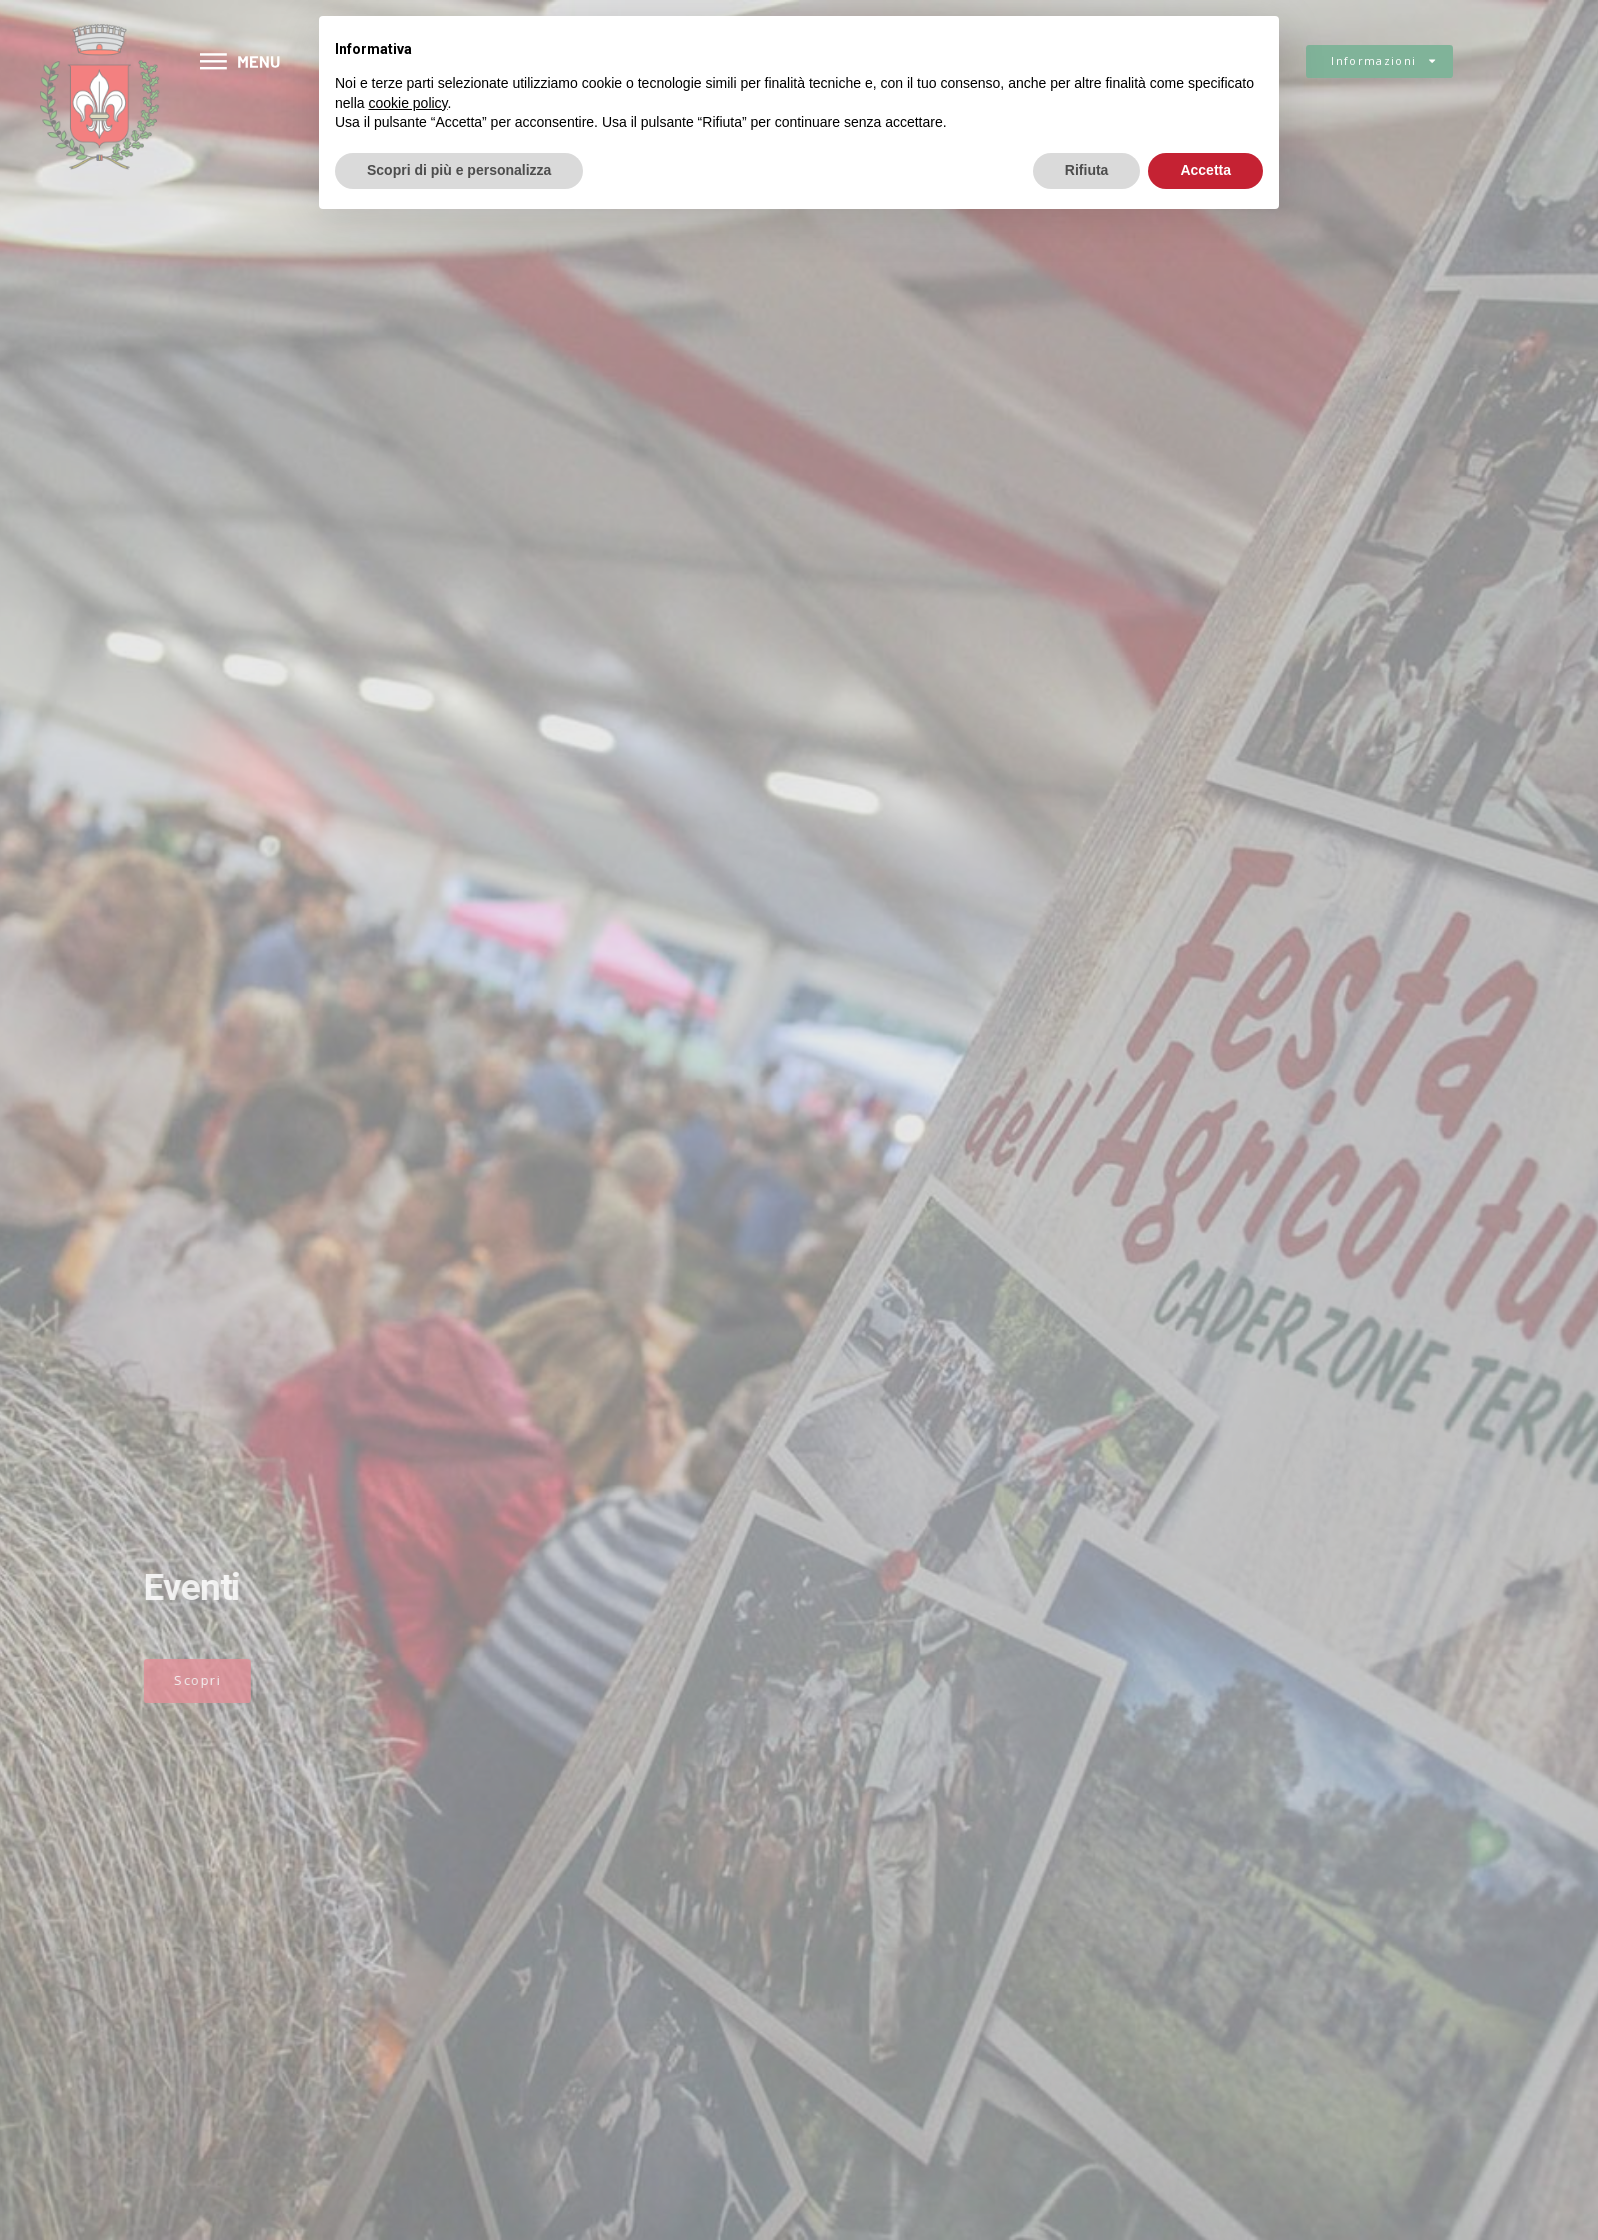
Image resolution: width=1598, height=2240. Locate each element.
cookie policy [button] (407, 103)
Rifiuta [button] (1087, 170)
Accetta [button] (1205, 170)
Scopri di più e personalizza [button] (459, 170)
